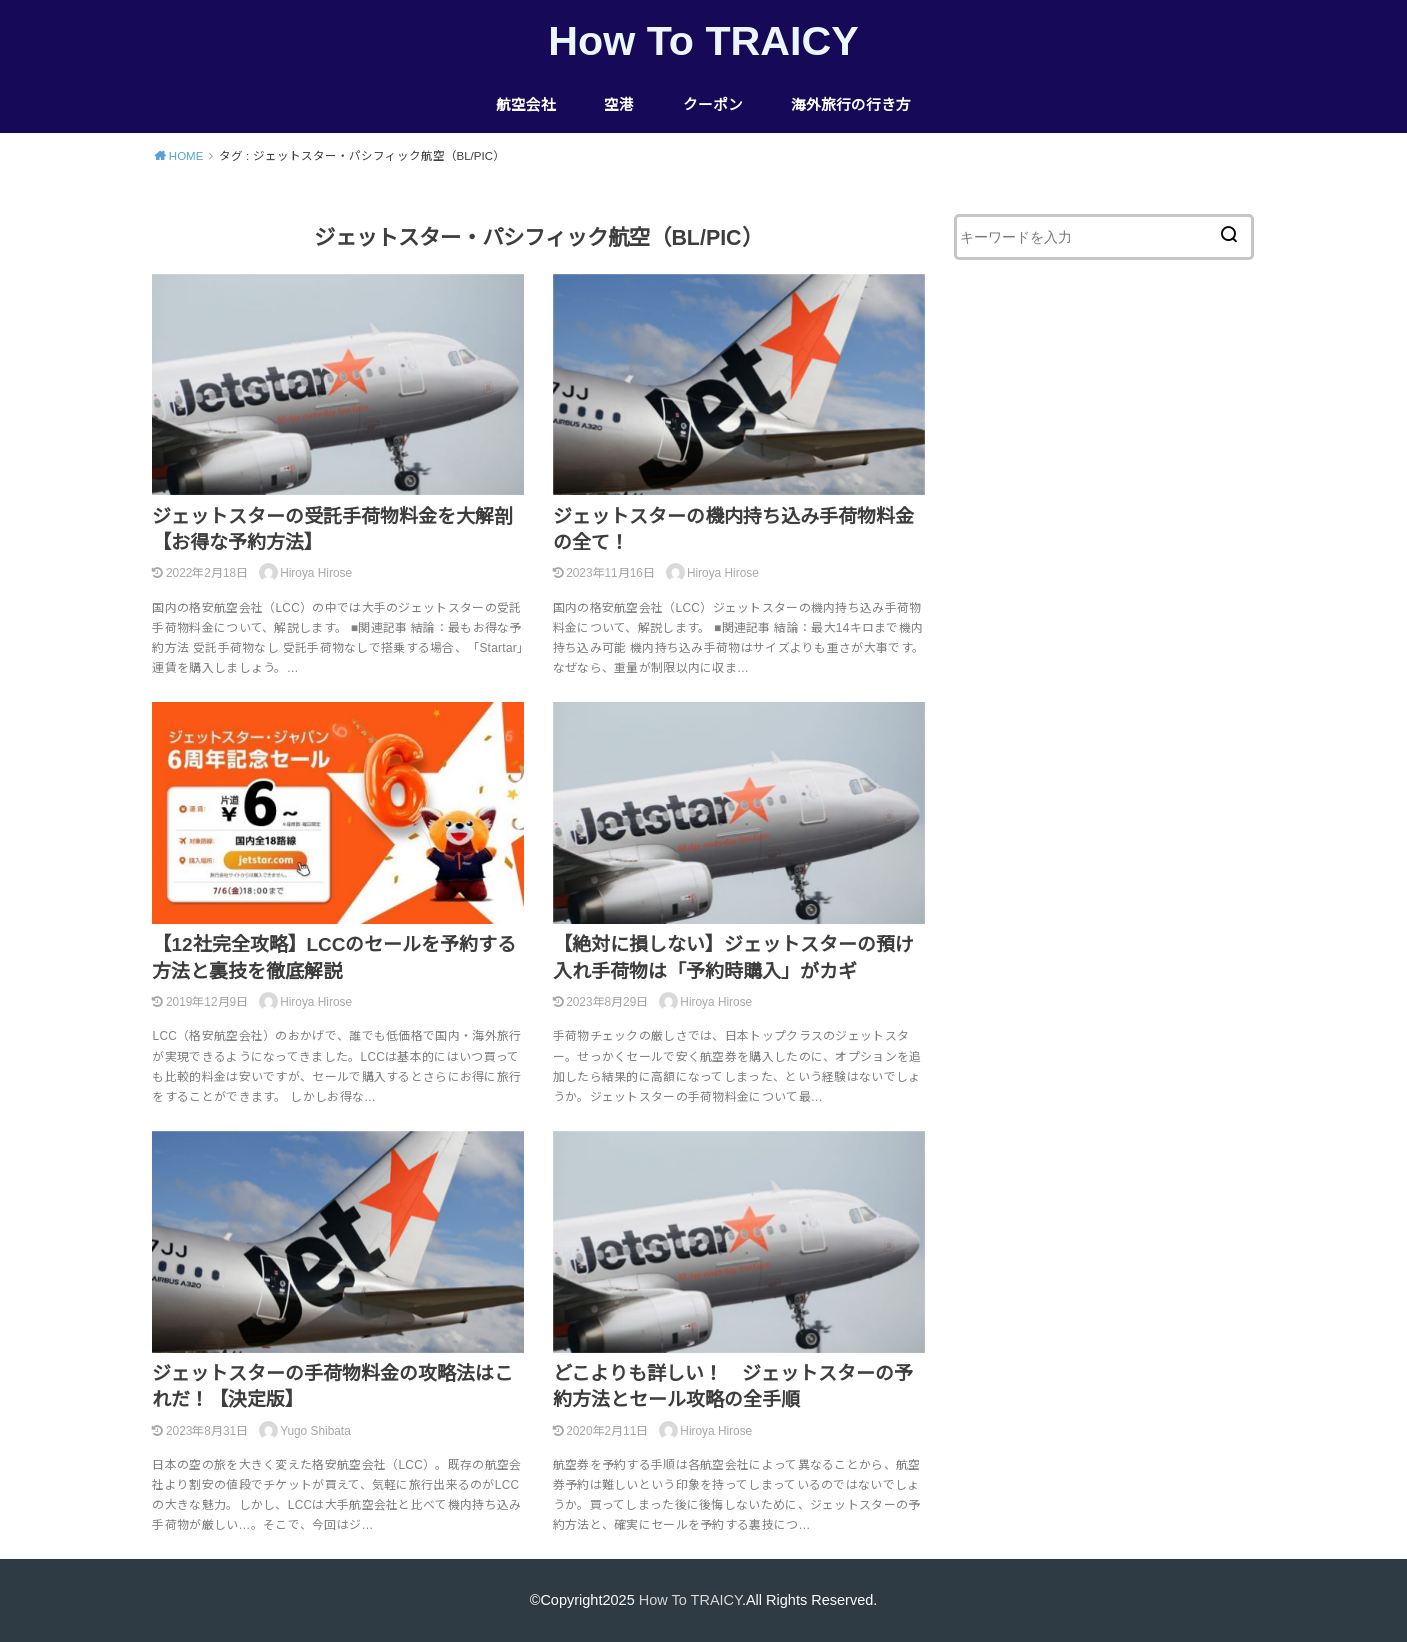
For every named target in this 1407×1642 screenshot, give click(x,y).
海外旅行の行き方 (851, 105)
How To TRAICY (703, 41)
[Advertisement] (1104, 644)
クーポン (713, 105)
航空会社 (526, 105)
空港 (619, 105)
